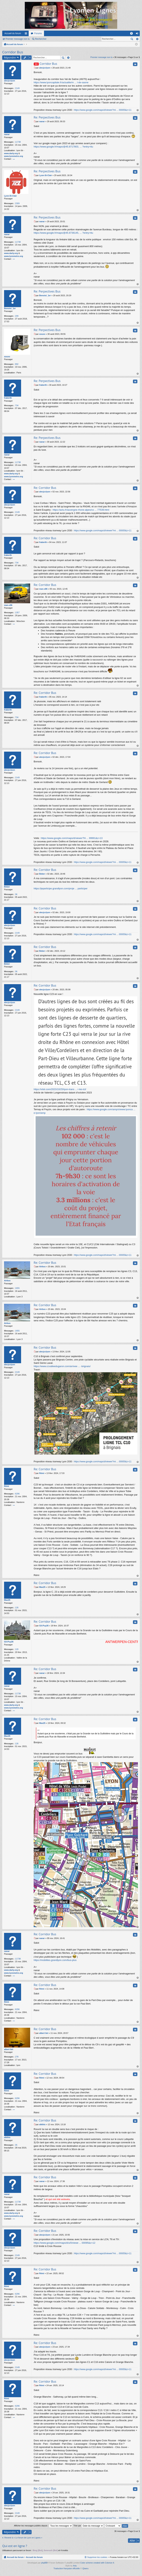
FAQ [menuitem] (132, 34)
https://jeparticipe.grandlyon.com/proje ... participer (60, 888)
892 (16, 364)
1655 (17, 1288)
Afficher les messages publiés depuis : (43, 2526)
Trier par (88, 2526)
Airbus (7, 1280)
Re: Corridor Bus (45, 488)
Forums (38, 33)
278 (16, 2057)
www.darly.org (11, 153)
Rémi (6, 1486)
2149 (17, 88)
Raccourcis (27, 34)
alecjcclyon (9, 81)
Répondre (10, 57)
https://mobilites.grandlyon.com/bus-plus (55, 1960)
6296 (17, 1494)
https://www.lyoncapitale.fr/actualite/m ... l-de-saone (61, 82)
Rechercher (40, 39)
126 (16, 1607)
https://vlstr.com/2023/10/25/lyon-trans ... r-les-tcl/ (60, 1089)
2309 (17, 203)
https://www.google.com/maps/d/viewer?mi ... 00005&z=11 (102, 110)
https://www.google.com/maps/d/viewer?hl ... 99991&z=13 (72, 838)
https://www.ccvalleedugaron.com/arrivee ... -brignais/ (62, 1366)
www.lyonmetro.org (13, 156)
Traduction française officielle (66, 2568)
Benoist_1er (10, 308)
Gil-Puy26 (8, 1642)
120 (16, 1649)
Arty (75, 2566)
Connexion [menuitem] (138, 34)
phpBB (44, 2563)
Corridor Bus (12, 52)
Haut (138, 110)
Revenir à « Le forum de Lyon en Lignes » (23, 2538)
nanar (7, 134)
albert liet (8, 2049)
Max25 (7, 1600)
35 (16, 2145)
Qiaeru (85, 2568)
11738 (18, 142)
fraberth (8, 398)
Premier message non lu (18, 39)
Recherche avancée (137, 39)
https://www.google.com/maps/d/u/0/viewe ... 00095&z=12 (64, 2242)
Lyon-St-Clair (10, 196)
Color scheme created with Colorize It (97, 2563)
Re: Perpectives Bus (47, 117)
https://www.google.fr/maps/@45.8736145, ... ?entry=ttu (63, 232)
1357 (17, 612)
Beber (7, 887)
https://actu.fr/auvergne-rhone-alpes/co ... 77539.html (81, 509)
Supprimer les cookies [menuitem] (97, 2557)
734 (16, 405)
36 (16, 894)
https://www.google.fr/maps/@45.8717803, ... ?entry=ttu (63, 146)
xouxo (7, 356)
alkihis (7, 2137)
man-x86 (8, 605)
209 (16, 316)
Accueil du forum (12, 33)
